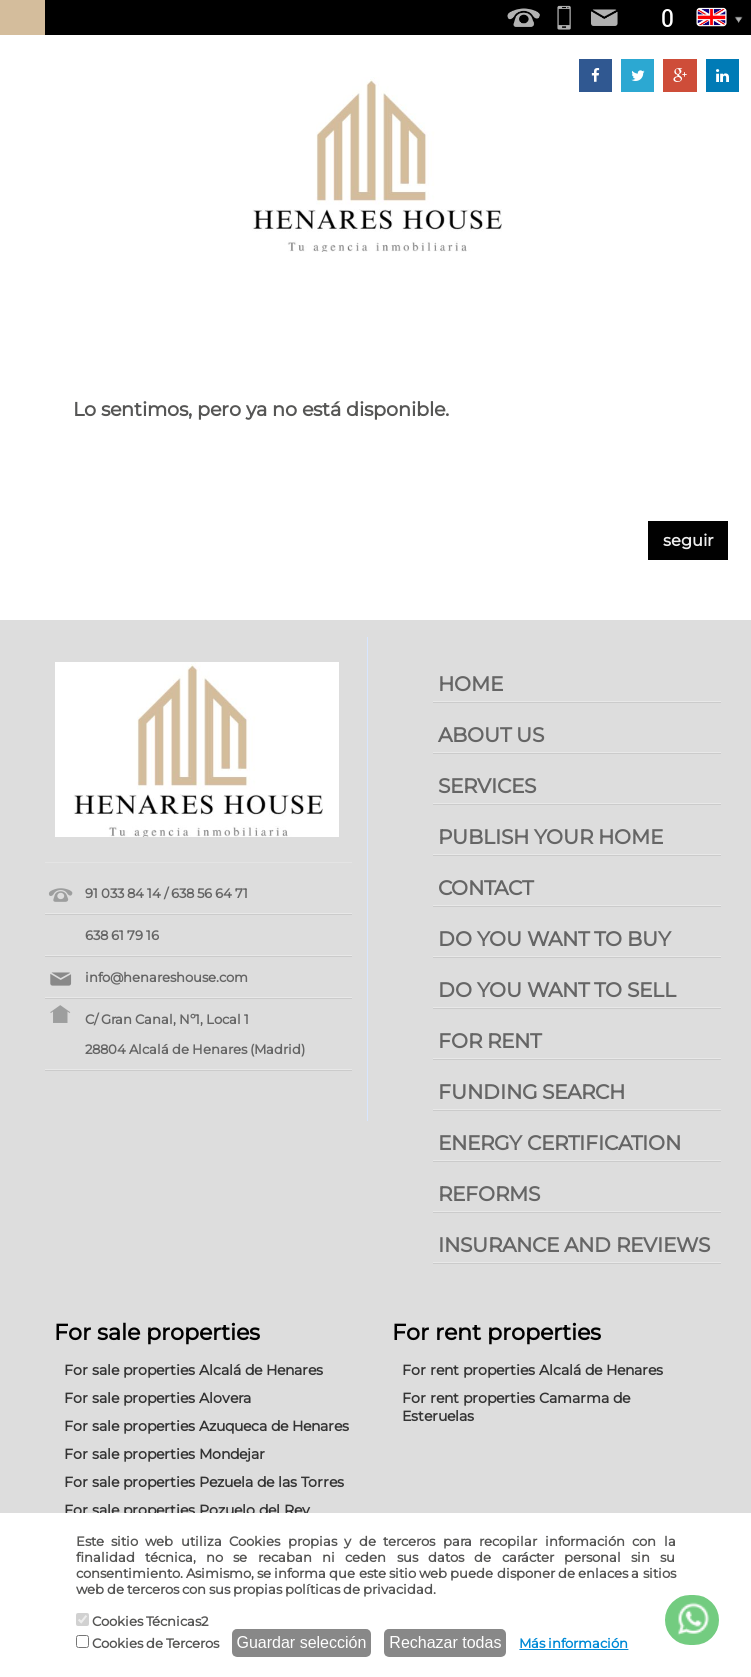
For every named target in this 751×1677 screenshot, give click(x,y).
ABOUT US (491, 735)
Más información (573, 1643)
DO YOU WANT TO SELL (557, 990)
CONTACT (485, 888)
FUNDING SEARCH (531, 1092)
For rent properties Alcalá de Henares (532, 1370)
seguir (688, 540)
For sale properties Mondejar (164, 1454)
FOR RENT (489, 1041)
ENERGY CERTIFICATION (559, 1143)
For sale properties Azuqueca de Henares (206, 1426)
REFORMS (489, 1194)
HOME (470, 684)
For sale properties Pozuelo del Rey (187, 1510)
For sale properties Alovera (157, 1398)
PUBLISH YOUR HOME (550, 837)
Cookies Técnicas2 (142, 1621)
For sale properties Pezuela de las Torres (204, 1482)
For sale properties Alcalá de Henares (193, 1370)
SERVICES (487, 786)
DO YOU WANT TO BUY (554, 939)
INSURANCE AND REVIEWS (574, 1245)
